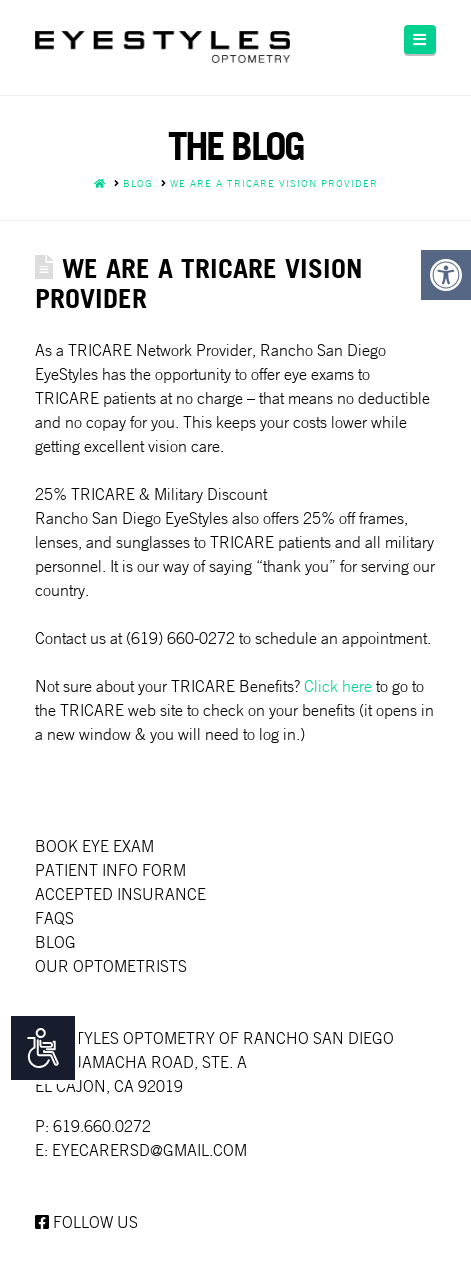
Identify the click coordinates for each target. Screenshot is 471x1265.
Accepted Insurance (120, 894)
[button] (420, 39)
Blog (55, 942)
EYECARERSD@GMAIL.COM (149, 1150)
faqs (54, 918)
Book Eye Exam (94, 846)
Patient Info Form (110, 870)
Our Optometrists (111, 966)
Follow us (86, 1222)
